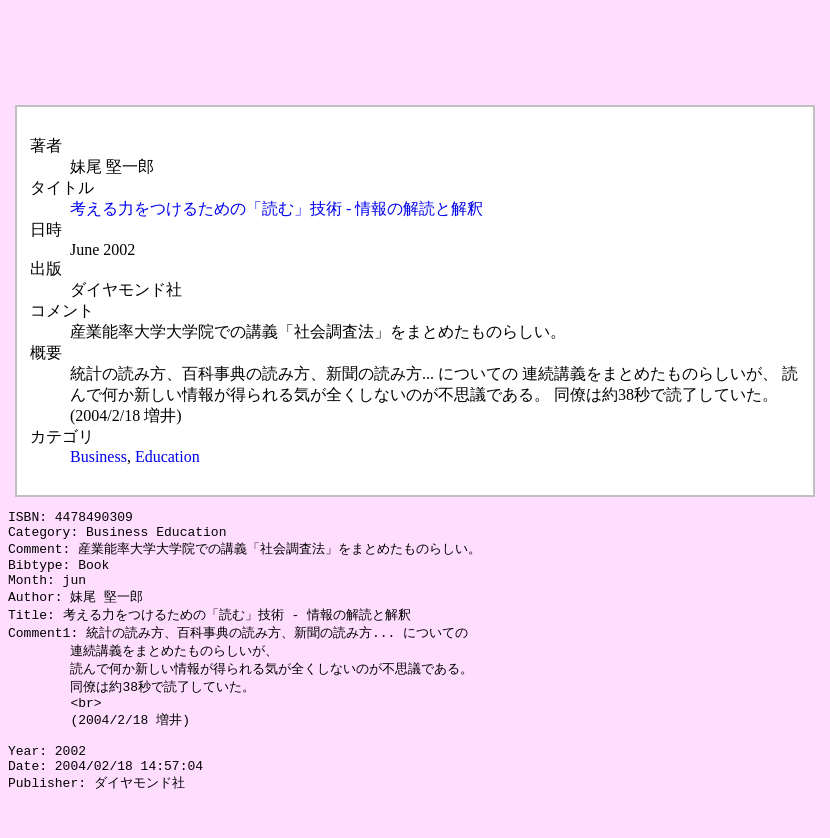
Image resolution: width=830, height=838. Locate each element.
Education (167, 456)
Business (98, 456)
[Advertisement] (372, 53)
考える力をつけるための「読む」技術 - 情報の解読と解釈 (276, 208)
